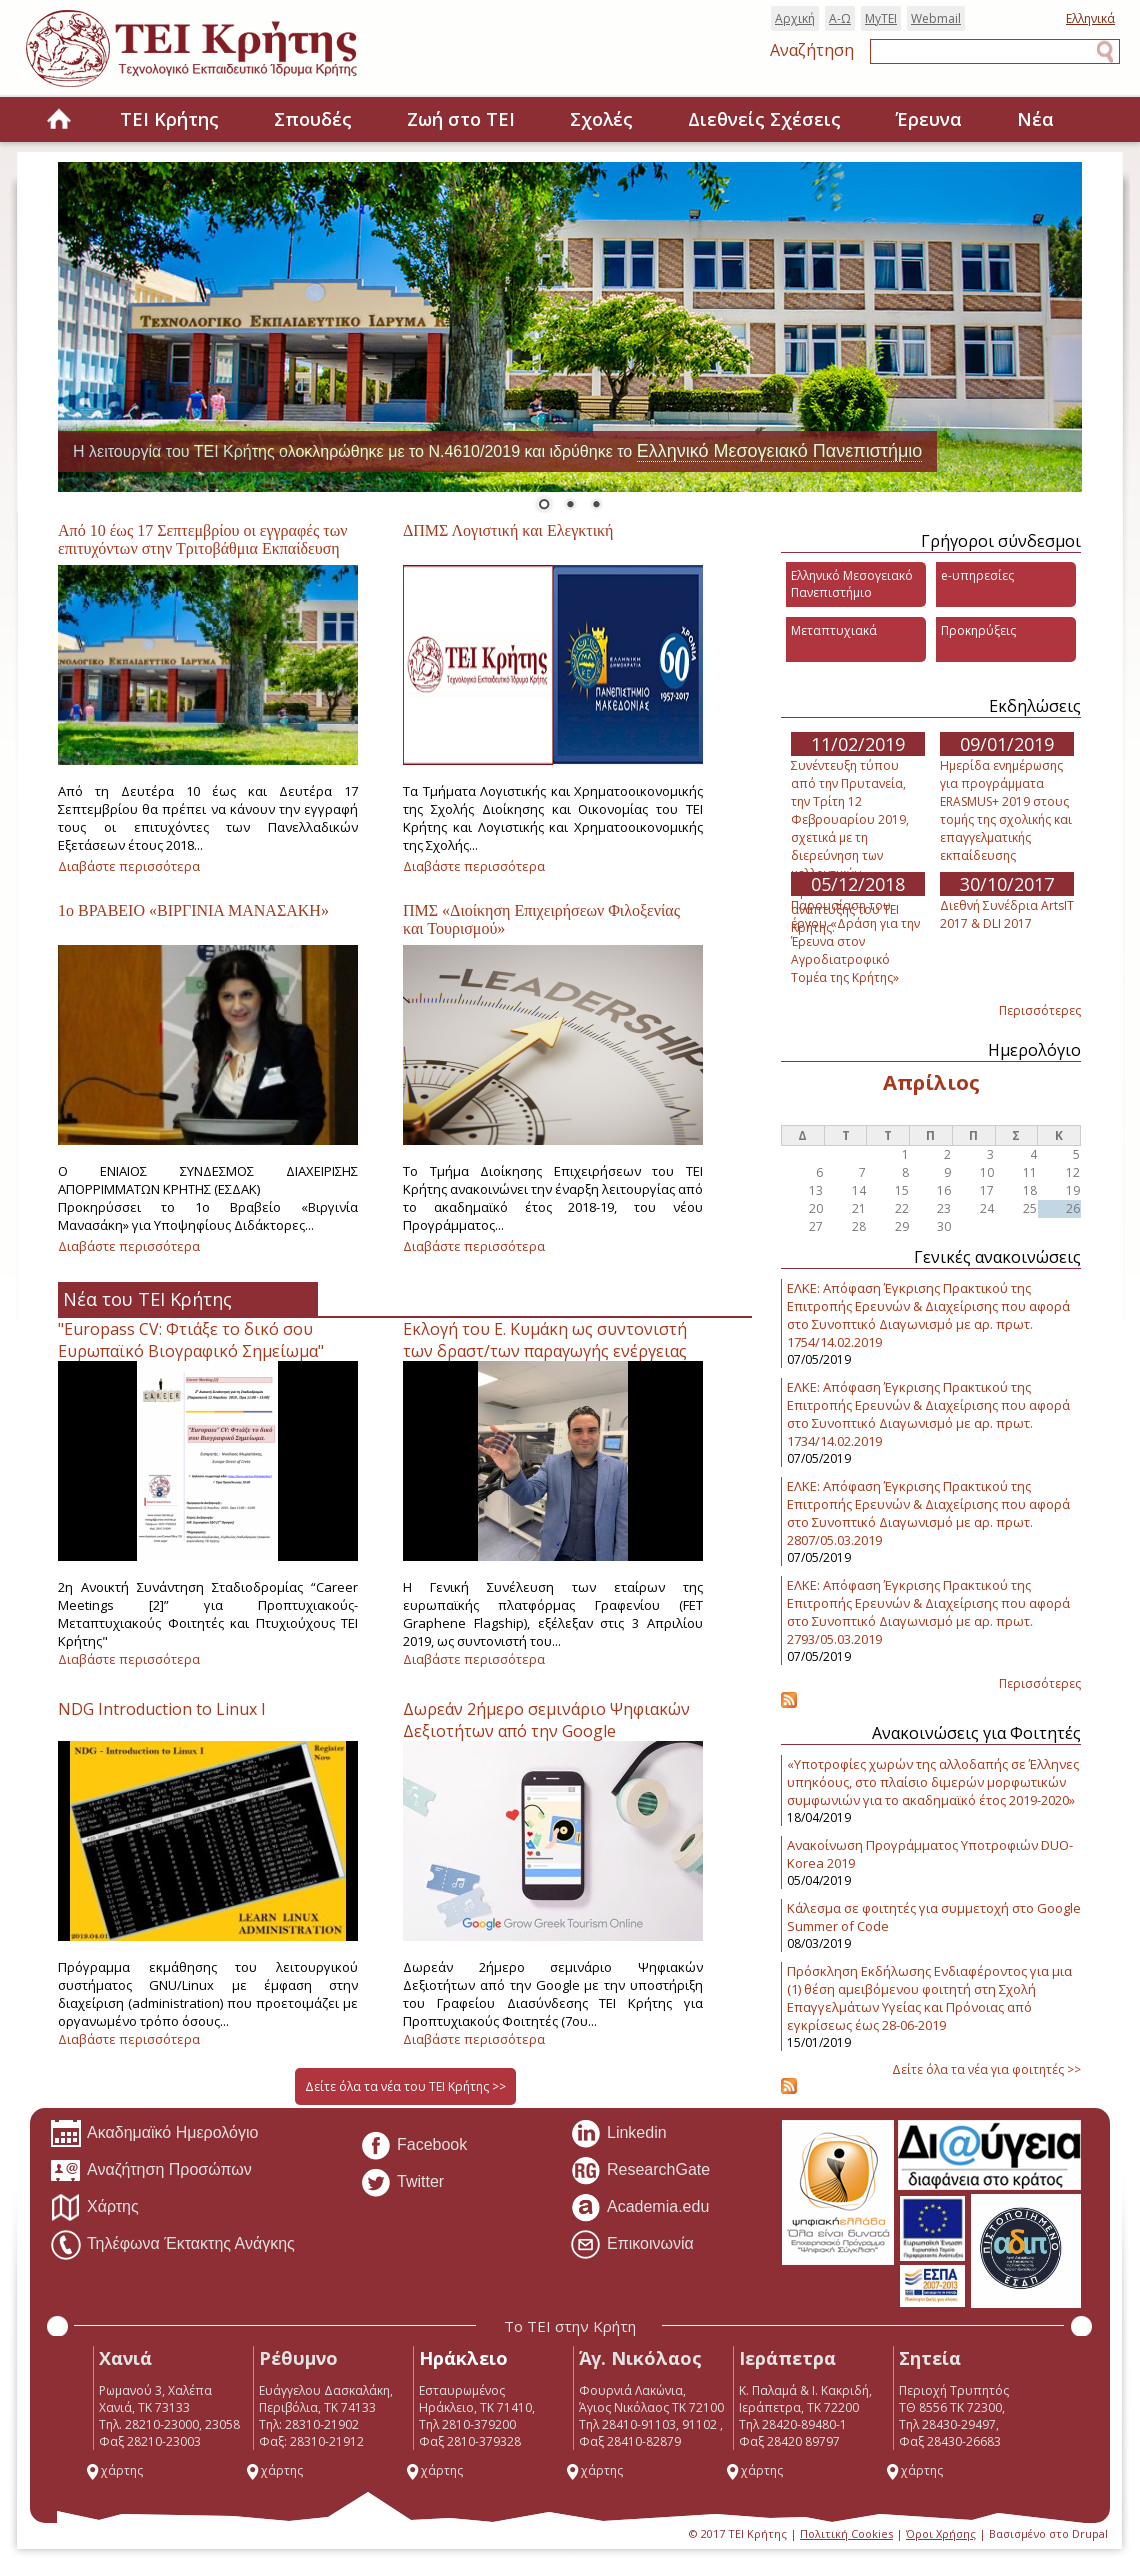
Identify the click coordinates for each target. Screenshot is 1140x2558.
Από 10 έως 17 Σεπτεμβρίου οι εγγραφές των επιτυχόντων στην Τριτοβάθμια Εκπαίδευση (202, 539)
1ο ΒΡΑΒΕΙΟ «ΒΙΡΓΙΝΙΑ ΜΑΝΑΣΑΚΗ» (193, 910)
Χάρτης (94, 2208)
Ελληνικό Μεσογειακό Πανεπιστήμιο (780, 451)
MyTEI (881, 18)
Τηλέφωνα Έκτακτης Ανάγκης (172, 2245)
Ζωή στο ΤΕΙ (461, 119)
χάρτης (114, 2470)
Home (59, 120)
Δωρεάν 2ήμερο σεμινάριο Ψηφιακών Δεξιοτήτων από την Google (546, 1720)
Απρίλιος (931, 1082)
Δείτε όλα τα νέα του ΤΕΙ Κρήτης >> (405, 2086)
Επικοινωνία (632, 2245)
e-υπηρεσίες (977, 575)
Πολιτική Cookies (846, 2533)
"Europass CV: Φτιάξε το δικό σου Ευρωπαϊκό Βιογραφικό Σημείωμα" (191, 1340)
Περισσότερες (1040, 1010)
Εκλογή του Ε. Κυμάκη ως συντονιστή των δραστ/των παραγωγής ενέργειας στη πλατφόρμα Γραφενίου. (545, 1351)
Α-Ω (840, 18)
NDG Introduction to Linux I (162, 1709)
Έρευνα (929, 119)
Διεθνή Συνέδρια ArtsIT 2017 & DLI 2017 (1007, 914)
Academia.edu (639, 2208)
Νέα (1035, 119)
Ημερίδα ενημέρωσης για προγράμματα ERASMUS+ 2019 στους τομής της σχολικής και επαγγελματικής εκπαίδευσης (1006, 810)
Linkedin (618, 2134)
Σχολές (601, 119)
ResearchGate (640, 2171)
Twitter (402, 2183)
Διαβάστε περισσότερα (129, 866)
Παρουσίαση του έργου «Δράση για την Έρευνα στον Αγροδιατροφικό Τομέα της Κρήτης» (855, 941)
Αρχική (795, 18)
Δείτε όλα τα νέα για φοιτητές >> (986, 2069)
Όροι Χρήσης (941, 2533)
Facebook (413, 2146)
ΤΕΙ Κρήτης (169, 119)
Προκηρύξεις (978, 630)
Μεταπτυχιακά (834, 630)
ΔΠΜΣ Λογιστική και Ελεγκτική (508, 530)
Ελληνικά (1090, 18)
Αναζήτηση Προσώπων (151, 2171)
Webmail (936, 18)
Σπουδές (313, 119)
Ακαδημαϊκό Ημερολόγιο (154, 2134)
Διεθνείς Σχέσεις (764, 119)
